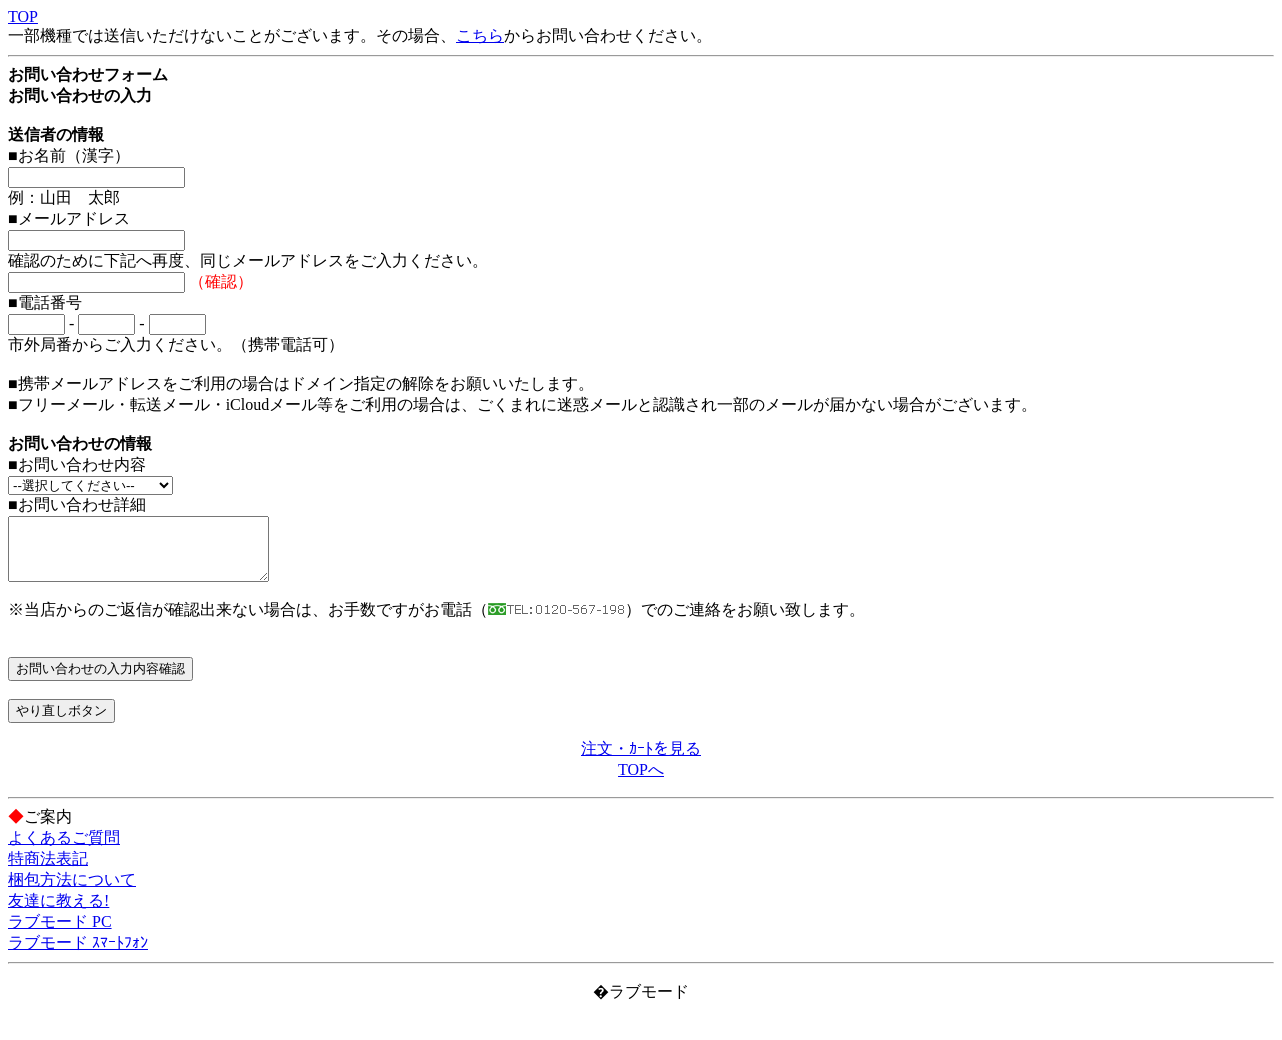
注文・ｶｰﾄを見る (641, 760)
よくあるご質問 (64, 849)
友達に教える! (58, 912)
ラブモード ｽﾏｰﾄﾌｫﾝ (78, 954)
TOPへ (641, 781)
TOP (23, 16)
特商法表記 (48, 870)
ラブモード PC (60, 933)
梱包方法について (72, 891)
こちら (480, 35)
